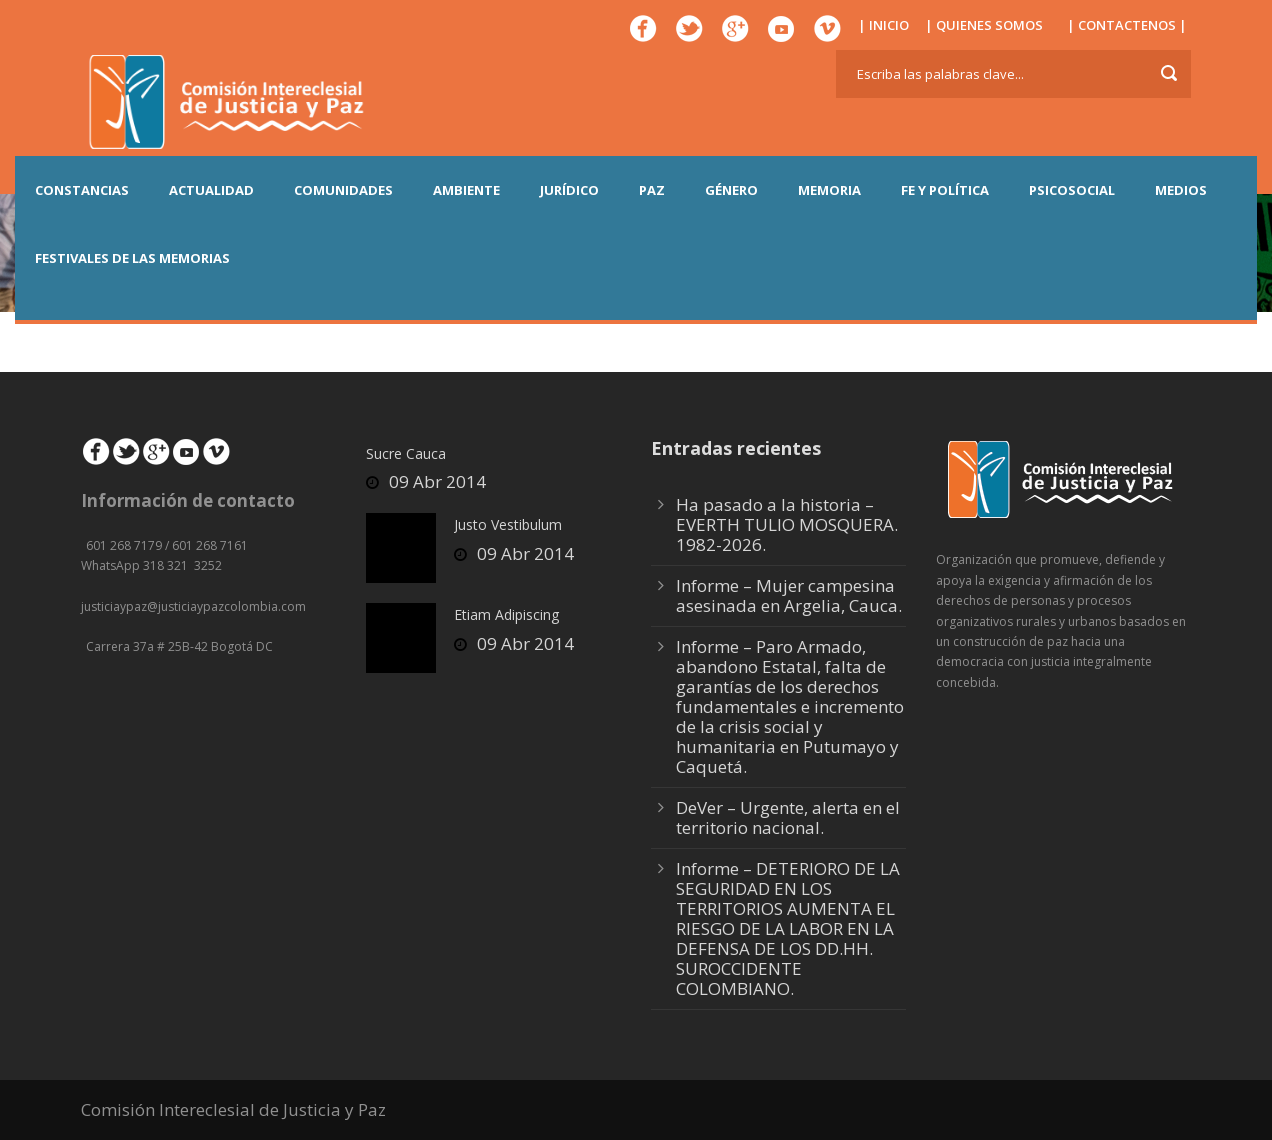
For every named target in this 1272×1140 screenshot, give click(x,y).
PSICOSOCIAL (1072, 190)
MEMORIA (829, 190)
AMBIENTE (466, 190)
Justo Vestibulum (508, 524)
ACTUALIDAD (211, 190)
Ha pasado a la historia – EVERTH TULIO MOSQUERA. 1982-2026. (787, 524)
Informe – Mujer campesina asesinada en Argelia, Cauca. (789, 595)
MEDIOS (1181, 190)
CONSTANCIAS (82, 190)
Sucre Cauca (406, 453)
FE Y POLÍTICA (945, 190)
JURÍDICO (569, 190)
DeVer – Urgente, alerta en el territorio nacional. (788, 817)
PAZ (652, 190)
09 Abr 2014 (437, 481)
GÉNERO (731, 190)
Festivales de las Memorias (132, 258)
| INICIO (883, 25)
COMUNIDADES (343, 190)
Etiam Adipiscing (506, 614)
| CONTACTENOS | (1127, 25)
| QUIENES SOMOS (984, 25)
